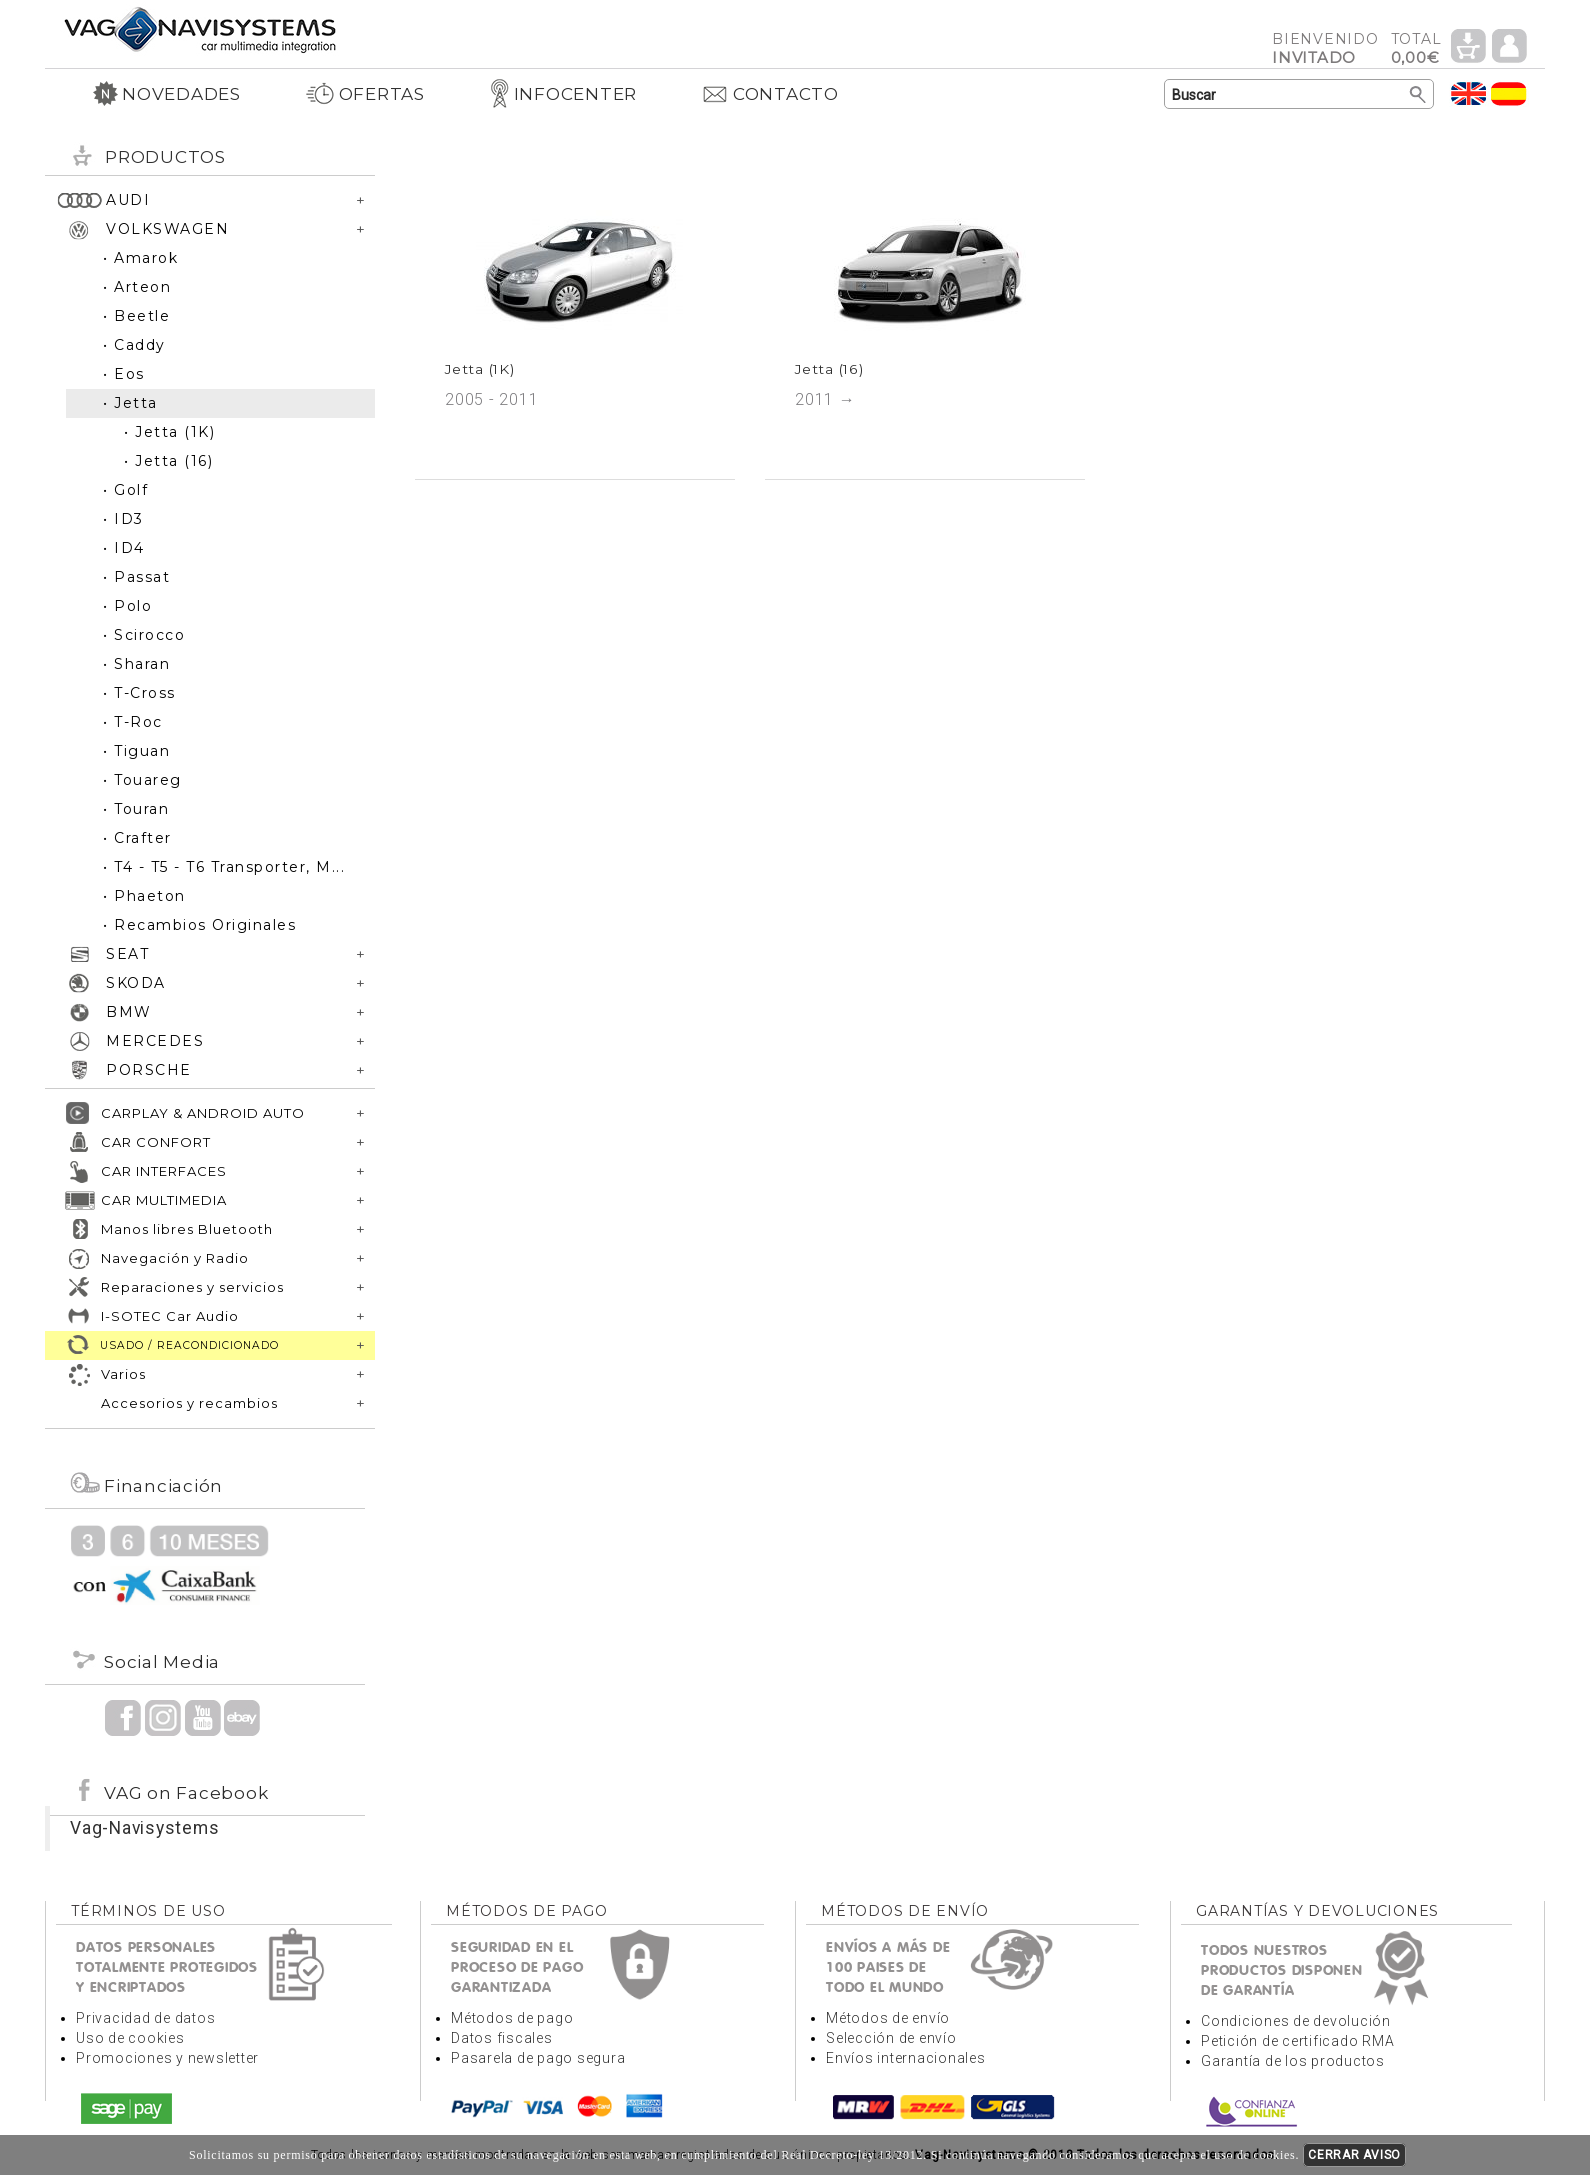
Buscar (1418, 95)
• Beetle (136, 316)
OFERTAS (365, 94)
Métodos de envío (888, 2018)
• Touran (136, 809)
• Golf (125, 490)
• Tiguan (136, 751)
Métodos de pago (512, 2018)
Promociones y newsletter (167, 2058)
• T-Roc (133, 722)
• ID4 (124, 548)
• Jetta (130, 403)
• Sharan (136, 664)
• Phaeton (144, 896)
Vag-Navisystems (144, 1828)
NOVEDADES (167, 94)
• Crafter (137, 838)
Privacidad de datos (145, 2018)
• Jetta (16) (168, 461)
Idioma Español (1509, 93)
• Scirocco (144, 635)
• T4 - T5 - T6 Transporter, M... (224, 867)
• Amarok (140, 258)
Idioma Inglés (1469, 93)
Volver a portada (200, 28)
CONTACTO (770, 94)
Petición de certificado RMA (1297, 2041)
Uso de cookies (130, 2038)
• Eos (124, 374)
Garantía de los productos (1293, 2061)
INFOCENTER (563, 94)
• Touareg (142, 780)
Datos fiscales (502, 2038)
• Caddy (134, 345)
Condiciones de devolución (1296, 2021)
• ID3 (123, 519)
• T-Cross (139, 693)
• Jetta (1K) (169, 432)
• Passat (136, 577)
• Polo (127, 606)
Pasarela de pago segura (538, 2058)
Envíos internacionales (906, 2058)
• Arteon (137, 287)
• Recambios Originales (199, 925)
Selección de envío (891, 2038)
